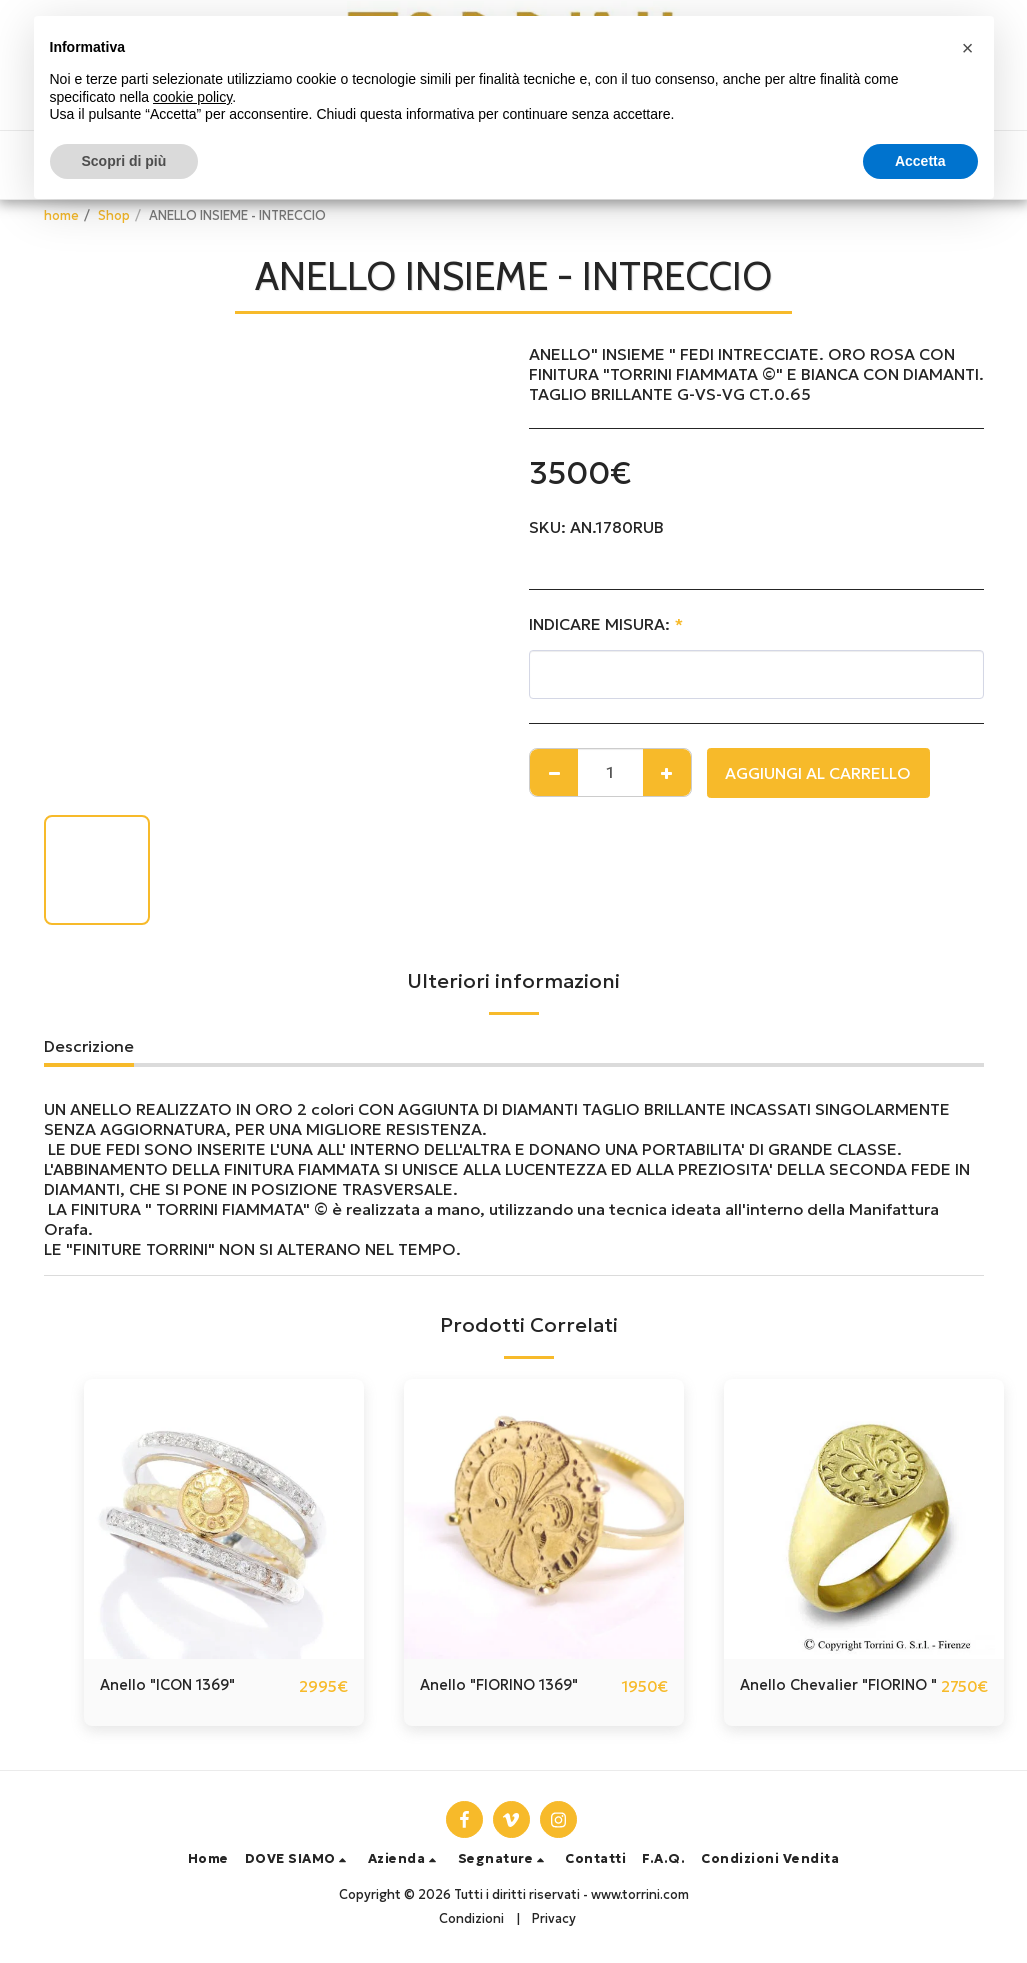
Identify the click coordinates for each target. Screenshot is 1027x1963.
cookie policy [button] (192, 97)
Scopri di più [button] (124, 161)
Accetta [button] (920, 161)
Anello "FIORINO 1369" (507, 1687)
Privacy (554, 1919)
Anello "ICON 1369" (174, 1687)
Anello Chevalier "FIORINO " (802, 1699)
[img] (224, 1519)
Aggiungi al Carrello (818, 773)
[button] (298, 1860)
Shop (114, 216)
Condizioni (471, 1919)
